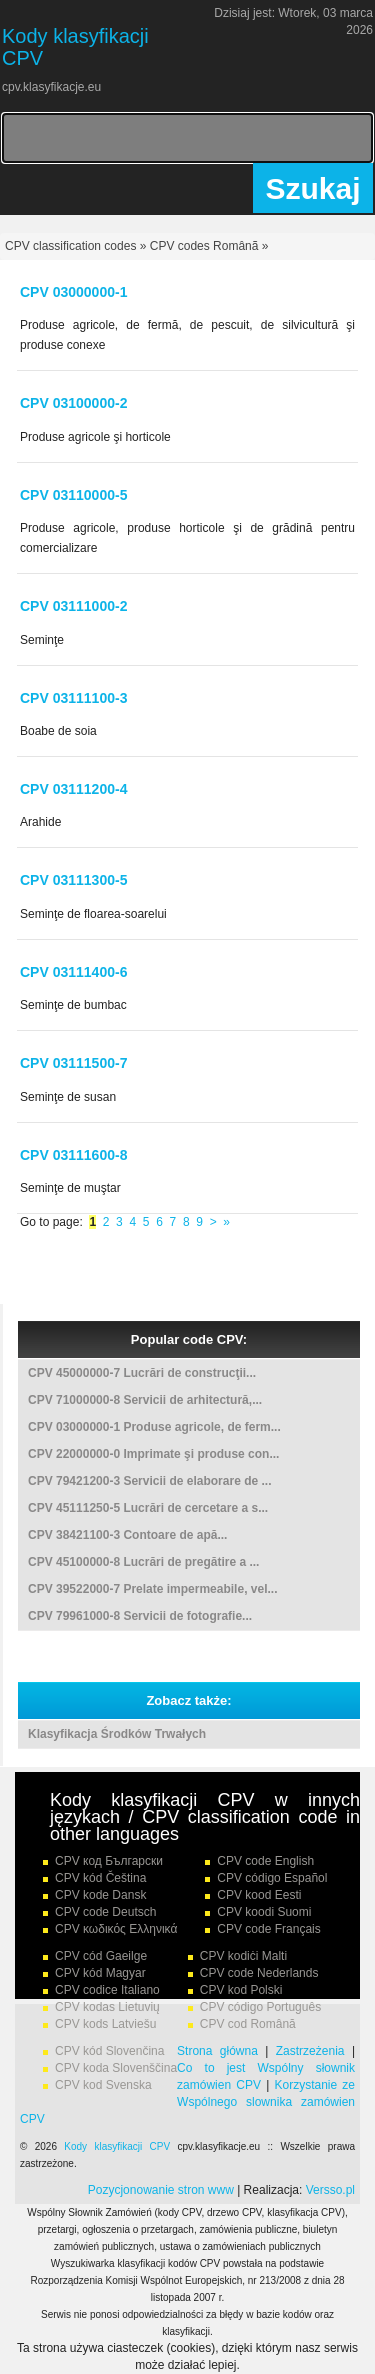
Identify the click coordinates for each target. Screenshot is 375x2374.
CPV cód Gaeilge (101, 1956)
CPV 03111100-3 (73, 698)
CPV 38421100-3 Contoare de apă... (127, 1535)
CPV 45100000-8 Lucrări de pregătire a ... (143, 1562)
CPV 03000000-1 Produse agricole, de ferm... (154, 1427)
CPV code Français (268, 1929)
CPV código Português (260, 2007)
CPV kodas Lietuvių (107, 2007)
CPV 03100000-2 (73, 403)
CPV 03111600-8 (73, 1155)
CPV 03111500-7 (73, 1063)
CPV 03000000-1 (73, 292)
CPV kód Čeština (100, 1878)
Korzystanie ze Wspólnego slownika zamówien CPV (187, 2102)
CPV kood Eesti (259, 1895)
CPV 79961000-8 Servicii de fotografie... (140, 1616)
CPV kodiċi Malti (243, 1956)
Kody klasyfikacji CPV (117, 2146)
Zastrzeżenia (310, 2051)
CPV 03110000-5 (73, 495)
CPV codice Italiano (107, 1990)
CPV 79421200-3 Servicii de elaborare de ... (149, 1481)
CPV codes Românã (204, 246)
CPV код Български (109, 1861)
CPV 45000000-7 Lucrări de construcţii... (142, 1373)
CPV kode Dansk (100, 1895)
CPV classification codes (70, 246)
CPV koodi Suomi (264, 1912)
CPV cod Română (248, 2024)
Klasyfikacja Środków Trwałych (117, 1734)
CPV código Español (272, 1878)
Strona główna (217, 2051)
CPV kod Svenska (103, 2085)
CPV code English (265, 1861)
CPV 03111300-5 (73, 880)
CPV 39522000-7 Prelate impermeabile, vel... (152, 1589)
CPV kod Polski (241, 1990)
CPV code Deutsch (105, 1912)
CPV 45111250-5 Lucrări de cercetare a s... (148, 1508)
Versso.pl (330, 2190)
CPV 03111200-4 (73, 789)
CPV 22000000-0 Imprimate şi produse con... (153, 1454)
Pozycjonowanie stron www (161, 2190)
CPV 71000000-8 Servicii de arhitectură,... (145, 1400)
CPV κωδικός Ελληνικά (116, 1929)
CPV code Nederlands (259, 1973)
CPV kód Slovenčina (109, 2051)
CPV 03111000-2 (73, 606)
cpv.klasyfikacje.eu (51, 87)
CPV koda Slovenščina (116, 2068)
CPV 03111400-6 (73, 972)
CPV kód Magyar (100, 1973)
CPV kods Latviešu (105, 2024)
